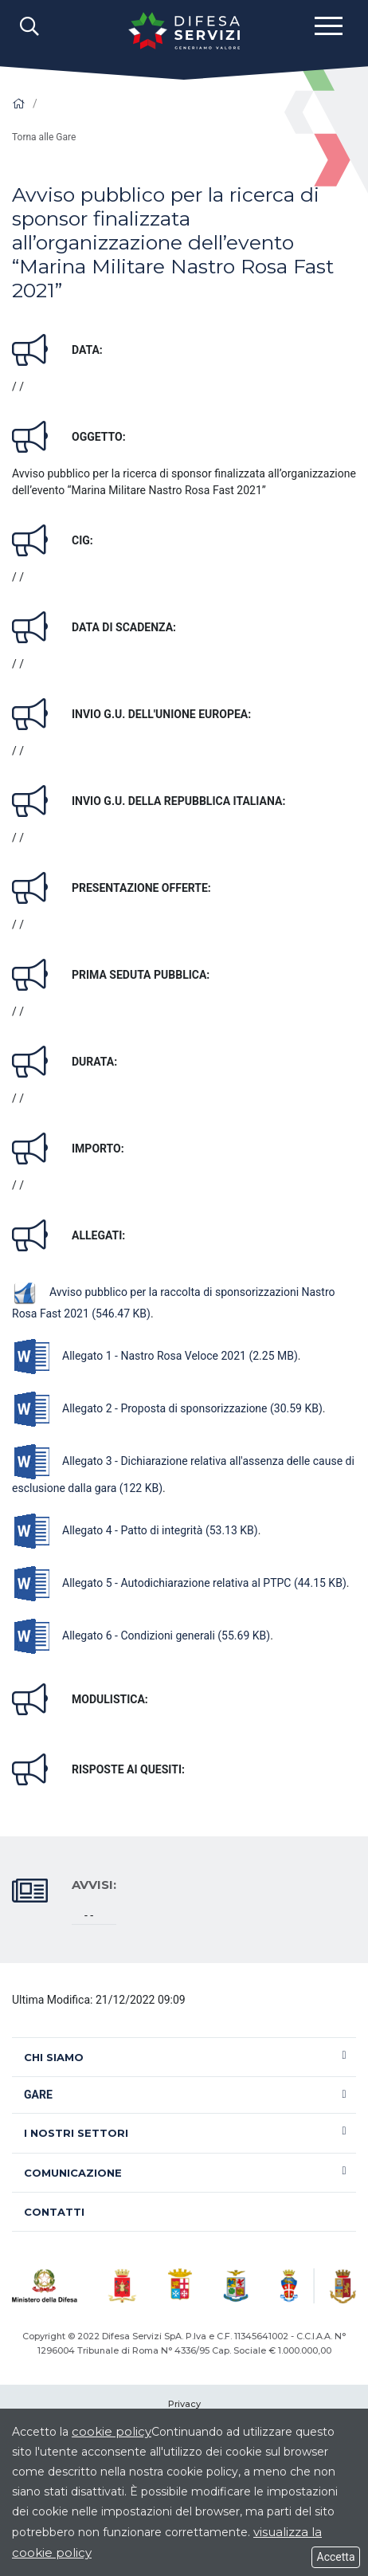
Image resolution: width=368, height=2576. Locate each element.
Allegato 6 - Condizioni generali (141, 1635)
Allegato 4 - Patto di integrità (135, 1530)
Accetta (336, 2556)
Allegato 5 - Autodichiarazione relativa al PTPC (179, 1583)
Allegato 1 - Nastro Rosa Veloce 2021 (155, 1355)
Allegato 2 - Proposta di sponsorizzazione (167, 1408)
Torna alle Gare (44, 137)
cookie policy (111, 2431)
